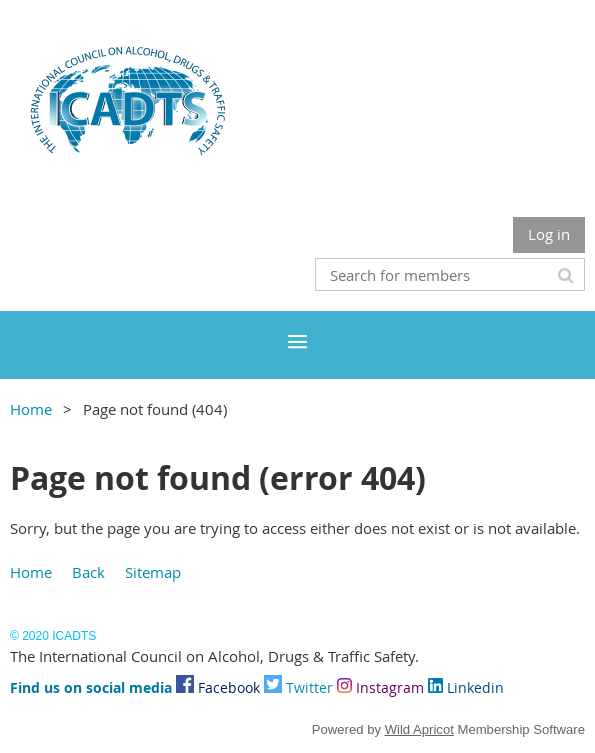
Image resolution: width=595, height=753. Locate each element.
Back (88, 572)
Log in (549, 234)
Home (31, 409)
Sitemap (153, 572)
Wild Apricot (419, 729)
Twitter (298, 687)
